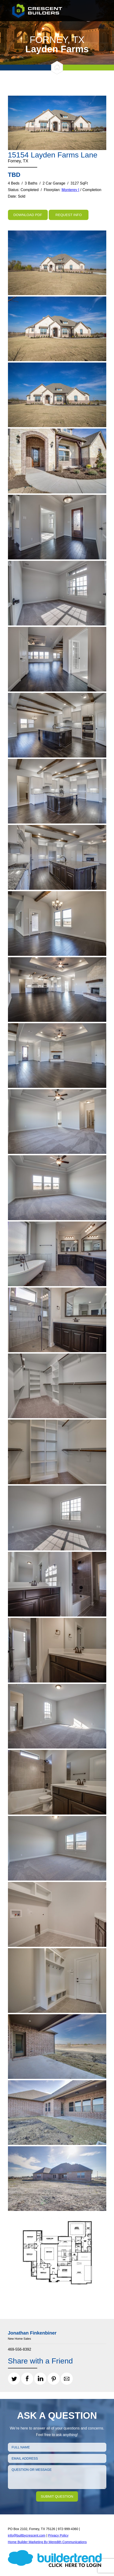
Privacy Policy (58, 2535)
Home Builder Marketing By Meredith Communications (47, 2542)
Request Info (68, 215)
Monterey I (70, 190)
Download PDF (27, 215)
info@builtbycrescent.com (27, 2535)
